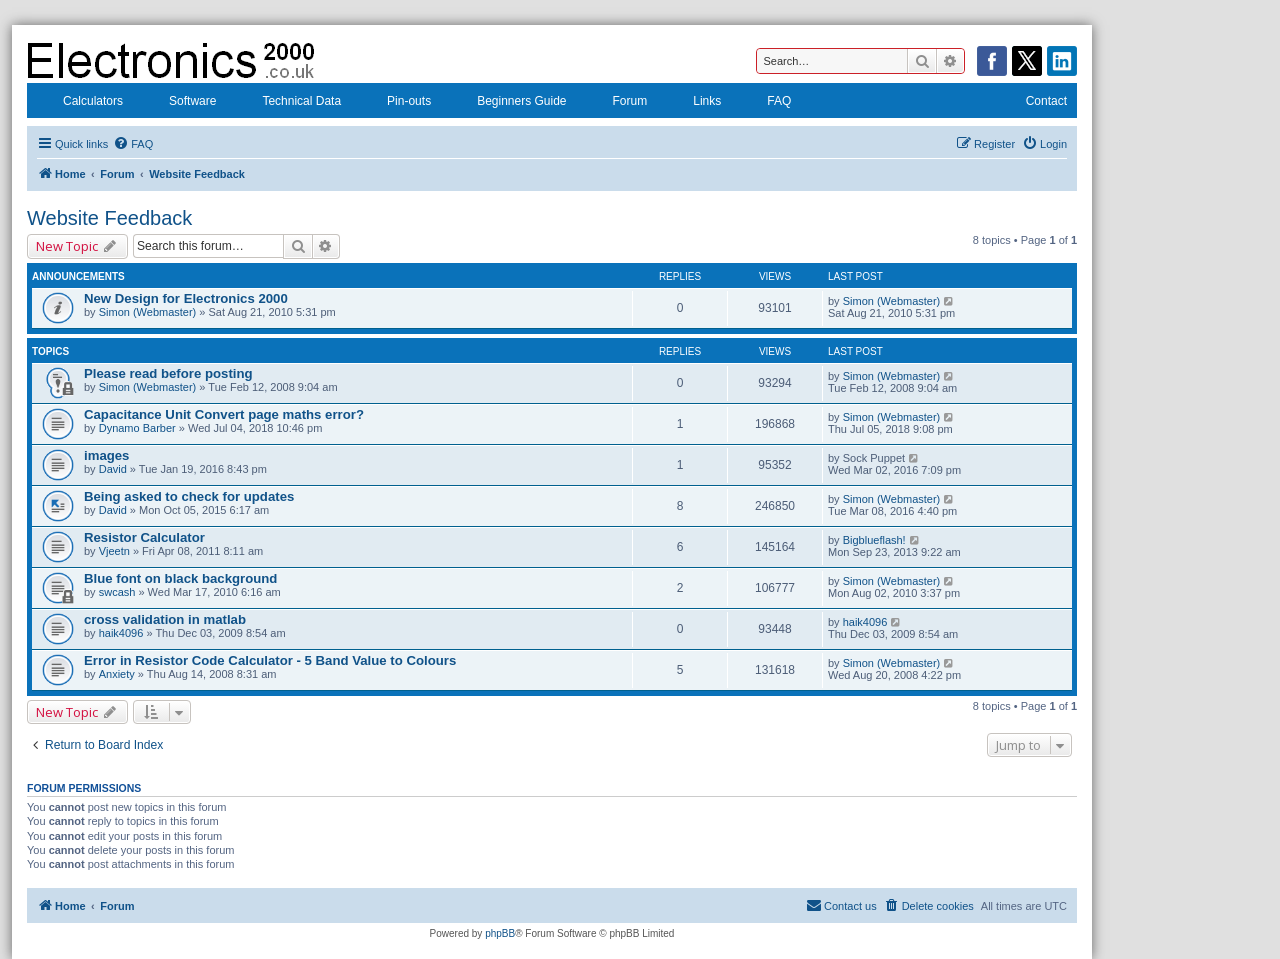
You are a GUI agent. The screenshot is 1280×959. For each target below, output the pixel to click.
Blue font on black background (180, 578)
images (106, 455)
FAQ (766, 103)
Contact (1033, 103)
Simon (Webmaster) (148, 312)
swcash (117, 592)
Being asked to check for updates (189, 496)
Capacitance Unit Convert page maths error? (224, 414)
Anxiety (117, 674)
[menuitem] (133, 144)
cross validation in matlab (165, 619)
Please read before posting (168, 373)
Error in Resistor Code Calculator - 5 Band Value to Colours (270, 660)
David (113, 469)
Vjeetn (114, 551)
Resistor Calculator (144, 537)
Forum (617, 103)
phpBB (500, 933)
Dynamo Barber (137, 428)
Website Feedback (109, 218)
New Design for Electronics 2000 (186, 298)
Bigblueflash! (874, 540)
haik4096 (121, 633)
